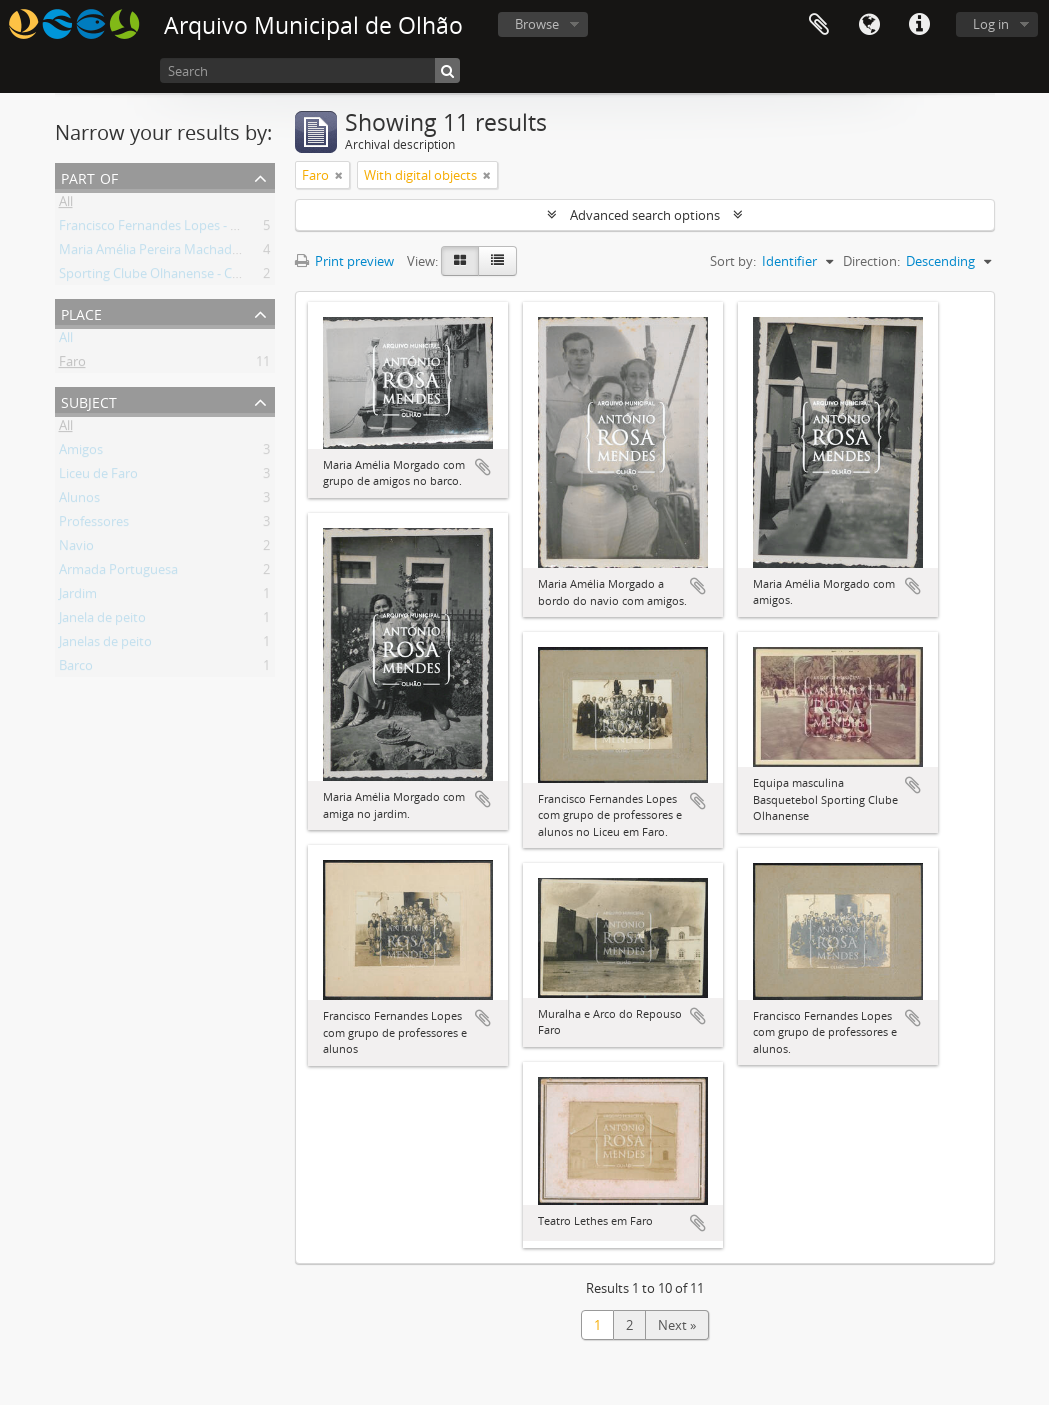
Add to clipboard (483, 467)
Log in (991, 24)
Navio (76, 549)
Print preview (344, 261)
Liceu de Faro (98, 477)
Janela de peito (102, 621)
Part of (89, 176)
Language (869, 25)
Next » (677, 1325)
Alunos (79, 501)
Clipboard (819, 25)
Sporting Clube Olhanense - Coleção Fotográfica (200, 277)
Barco (76, 669)
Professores (94, 525)
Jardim (78, 597)
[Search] (310, 70)
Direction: (871, 261)
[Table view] (497, 261)
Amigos (81, 453)
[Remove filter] (339, 175)
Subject (89, 400)
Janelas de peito (105, 645)
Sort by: (733, 261)
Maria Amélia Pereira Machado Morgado (178, 253)
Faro (72, 365)
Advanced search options (645, 215)
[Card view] (460, 261)
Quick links (919, 25)
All (66, 205)
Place (81, 312)
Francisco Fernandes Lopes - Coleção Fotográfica (203, 229)
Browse (537, 24)
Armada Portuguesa (118, 573)
